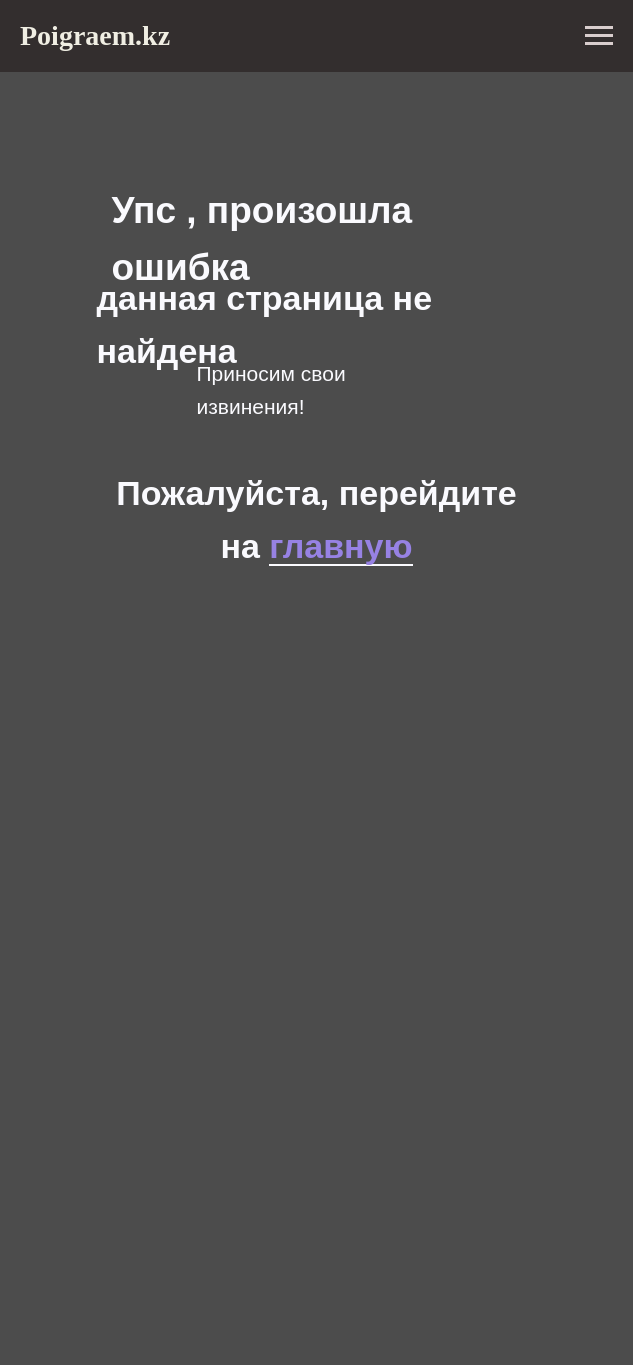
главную (340, 546)
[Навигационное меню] (599, 36)
